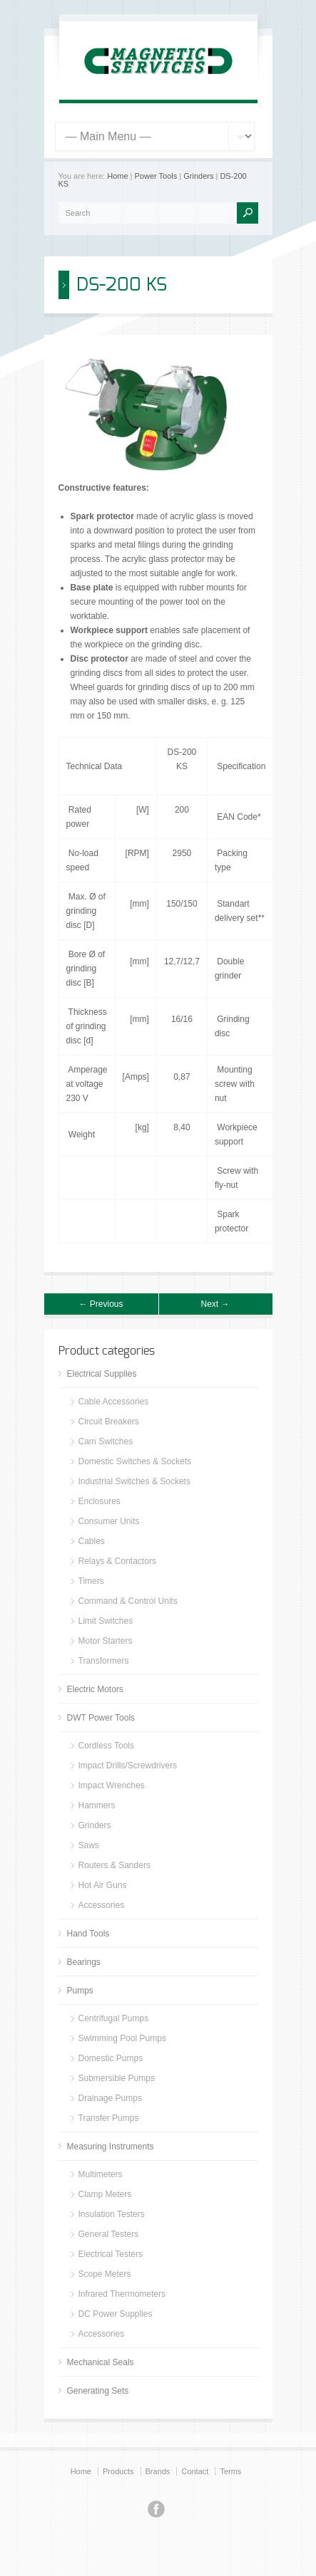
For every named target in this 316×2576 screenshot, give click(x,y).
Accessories (101, 1905)
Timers (91, 1581)
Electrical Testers (110, 2254)
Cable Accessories (113, 1402)
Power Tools (156, 176)
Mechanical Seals (100, 2362)
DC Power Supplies (115, 2314)
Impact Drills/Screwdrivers (128, 1766)
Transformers (103, 1661)
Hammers (97, 1805)
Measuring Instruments (110, 2147)
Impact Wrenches (111, 1785)
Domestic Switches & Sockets (135, 1461)
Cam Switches (105, 1441)
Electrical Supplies (102, 1374)
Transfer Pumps (108, 2118)
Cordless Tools (106, 1746)
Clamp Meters (105, 2194)
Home (117, 176)
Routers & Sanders (114, 1865)
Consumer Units (109, 1521)
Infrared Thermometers (122, 2294)
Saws (88, 1845)
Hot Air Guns (102, 1885)
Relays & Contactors (117, 1561)
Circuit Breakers (108, 1422)
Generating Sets (98, 2391)
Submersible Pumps (116, 2078)
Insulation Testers (111, 2214)
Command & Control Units (128, 1601)
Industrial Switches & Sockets (134, 1481)
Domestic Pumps (110, 2058)
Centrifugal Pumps (113, 2018)
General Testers (108, 2234)
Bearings (84, 1962)
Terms (230, 2471)
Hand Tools (88, 1934)
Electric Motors (95, 1689)
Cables (91, 1541)
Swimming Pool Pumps (122, 2038)
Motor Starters (105, 1641)
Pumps (80, 1991)
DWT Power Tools (101, 1718)
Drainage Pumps (110, 2098)
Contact (194, 2471)
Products (118, 2471)
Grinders (198, 176)
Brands (158, 2471)
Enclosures (99, 1501)
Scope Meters (104, 2274)
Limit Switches (105, 1621)
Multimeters (100, 2174)
